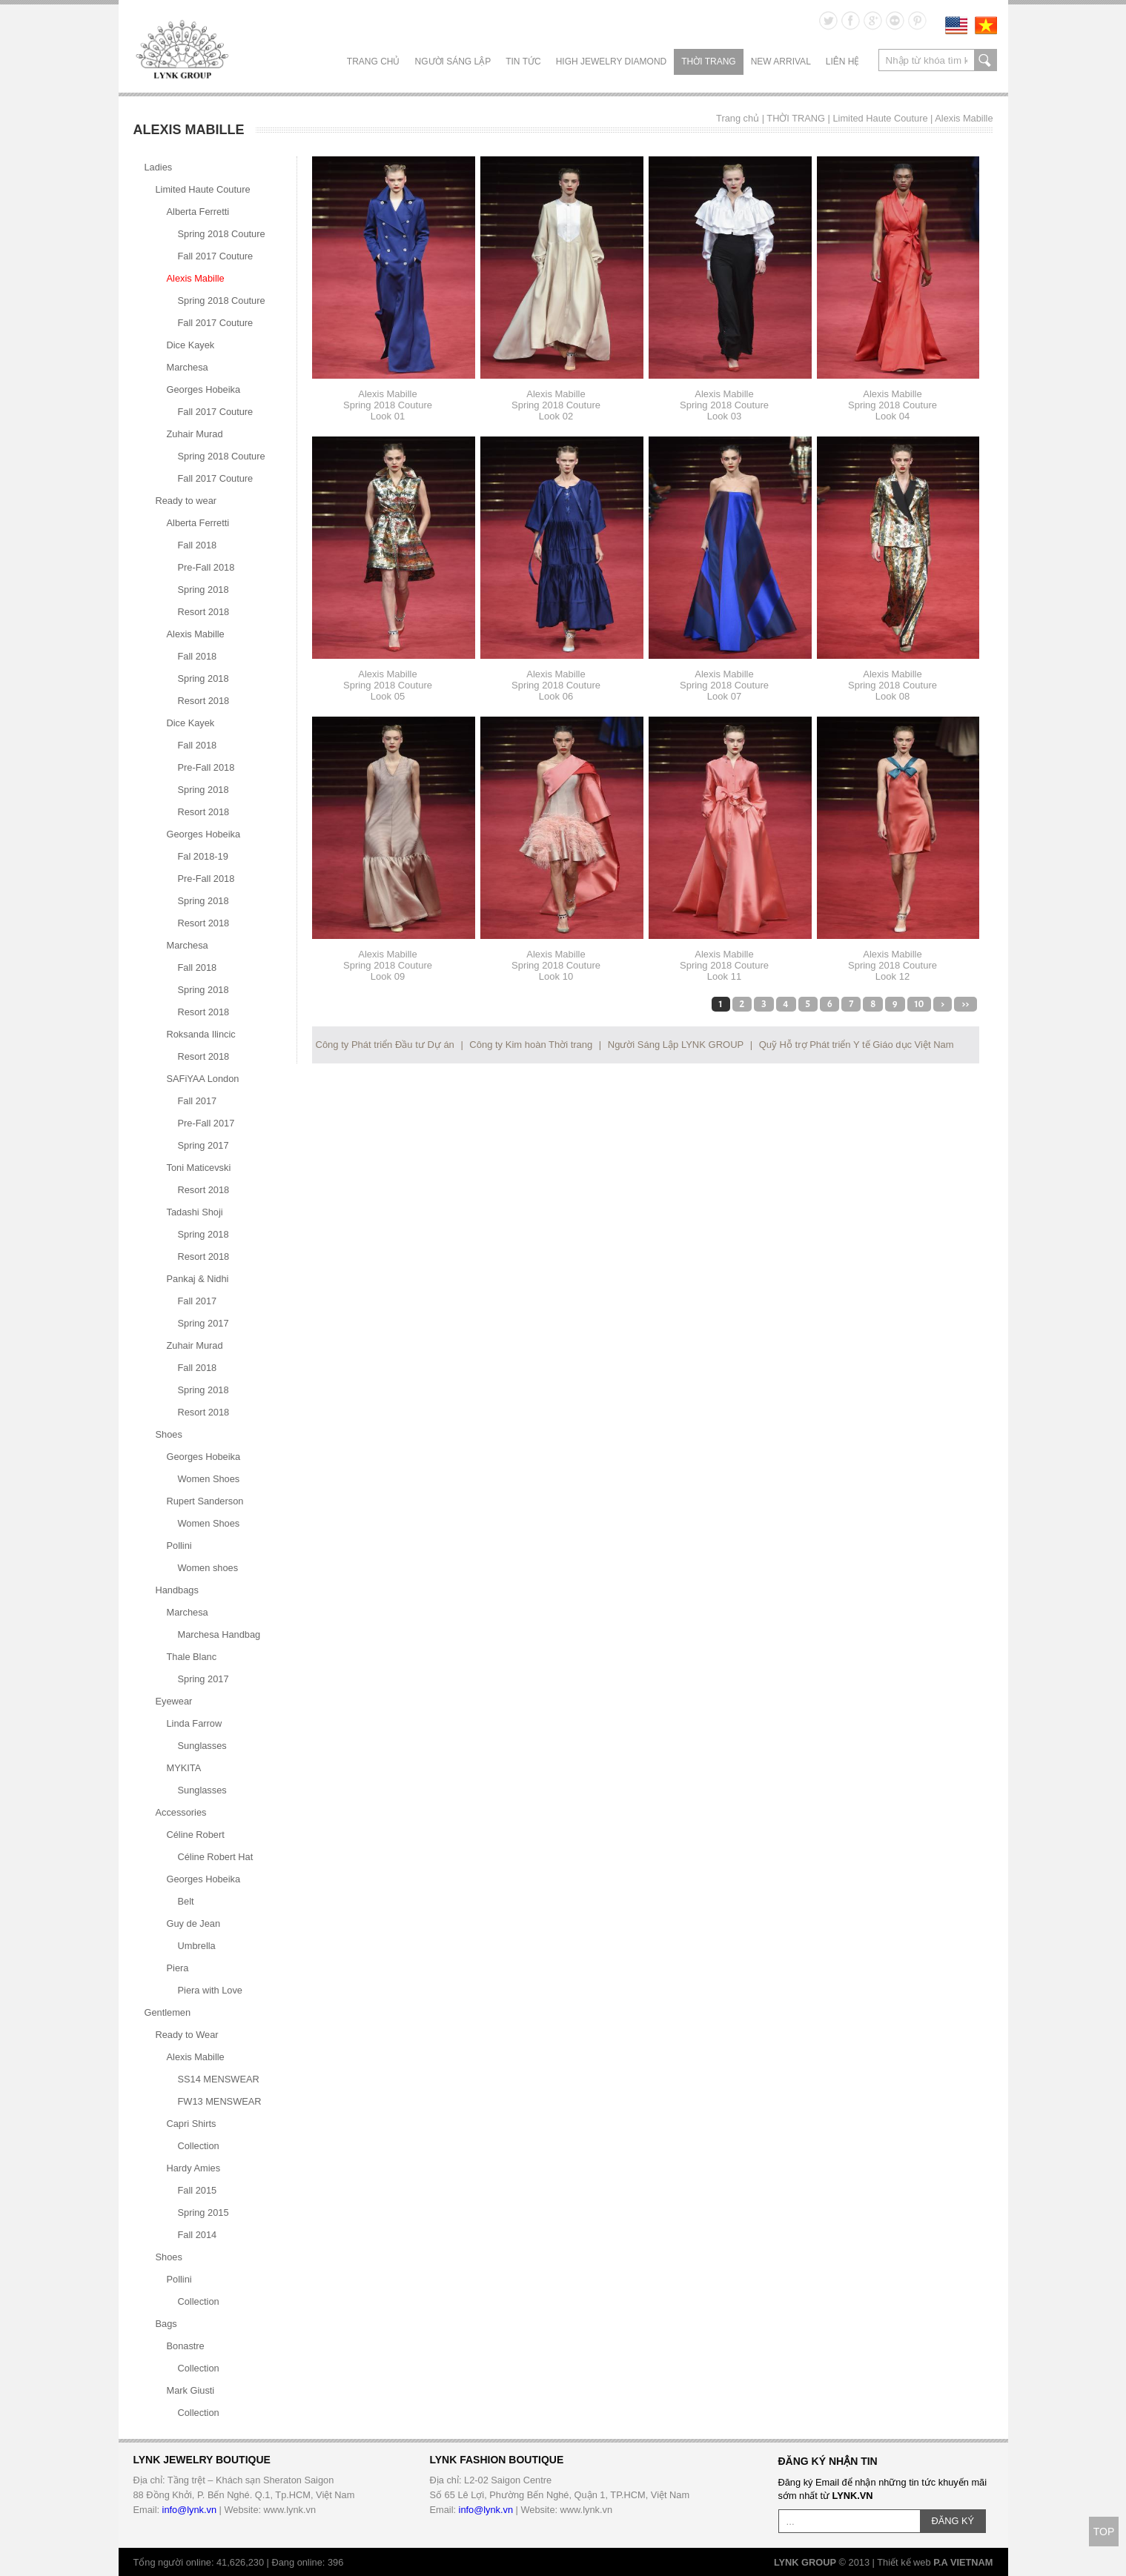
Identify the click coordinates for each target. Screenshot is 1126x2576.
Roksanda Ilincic (201, 1034)
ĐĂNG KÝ (953, 2520)
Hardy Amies (194, 2168)
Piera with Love (210, 1990)
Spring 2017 (203, 1145)
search (985, 60)
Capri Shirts (191, 2123)
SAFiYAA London (203, 1078)
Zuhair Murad (195, 433)
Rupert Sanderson (205, 1501)
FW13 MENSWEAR (220, 2101)
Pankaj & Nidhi (198, 1278)
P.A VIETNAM (963, 2562)
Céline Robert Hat (216, 1856)
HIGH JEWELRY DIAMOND (611, 61)
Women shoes (208, 1567)
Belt (186, 1901)
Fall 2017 (197, 1100)
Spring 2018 (203, 589)
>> (965, 1004)
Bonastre (186, 2345)
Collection (198, 2145)
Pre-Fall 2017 (206, 1123)
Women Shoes (209, 1478)
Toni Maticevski (199, 1167)
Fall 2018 (197, 545)
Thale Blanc (192, 1656)
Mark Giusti (191, 2390)
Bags (166, 2323)
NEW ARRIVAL (781, 61)
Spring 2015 (203, 2212)
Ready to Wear (187, 2034)
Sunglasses (202, 1745)
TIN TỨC (523, 61)
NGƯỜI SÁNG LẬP (453, 61)
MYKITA (184, 1767)
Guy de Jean (194, 1923)
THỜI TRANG (708, 61)
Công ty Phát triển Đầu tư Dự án (385, 1044)
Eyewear (174, 1701)
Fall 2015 (197, 2190)
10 (919, 1004)
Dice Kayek (191, 345)
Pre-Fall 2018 (206, 567)
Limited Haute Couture (879, 118)
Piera (178, 1968)
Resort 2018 (204, 611)
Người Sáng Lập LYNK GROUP (676, 1044)
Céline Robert (196, 1834)
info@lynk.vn (189, 2509)
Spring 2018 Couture (221, 233)
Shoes (169, 1434)
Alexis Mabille (964, 118)
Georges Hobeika (204, 389)
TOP (1104, 2531)
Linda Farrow (194, 1723)
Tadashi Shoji (195, 1212)
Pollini (179, 1545)
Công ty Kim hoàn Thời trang (530, 1044)
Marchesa (187, 367)
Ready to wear (186, 500)
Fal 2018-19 (203, 856)
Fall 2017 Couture (216, 256)
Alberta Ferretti (198, 211)
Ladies (159, 167)
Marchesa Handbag (219, 1634)
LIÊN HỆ (843, 61)
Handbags (177, 1590)
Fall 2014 (197, 2234)
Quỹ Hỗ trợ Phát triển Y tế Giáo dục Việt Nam (856, 1044)
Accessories (181, 1812)
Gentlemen (168, 2012)
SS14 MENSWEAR (218, 2079)
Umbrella (197, 1945)
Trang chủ (373, 61)
